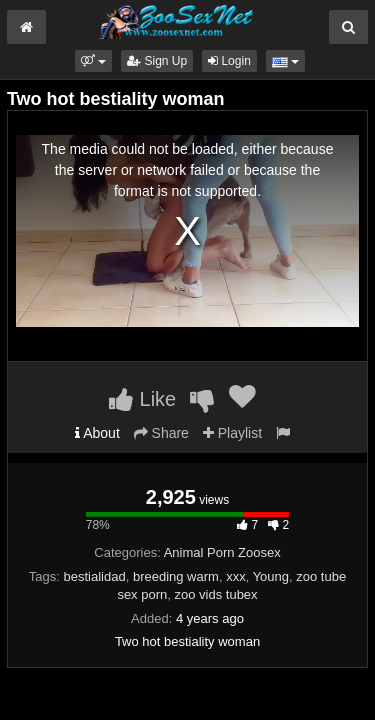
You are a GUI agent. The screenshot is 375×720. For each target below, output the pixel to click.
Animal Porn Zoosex (222, 552)
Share (161, 433)
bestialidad (95, 576)
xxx (236, 576)
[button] (93, 61)
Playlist (232, 433)
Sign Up (157, 61)
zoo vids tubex (216, 594)
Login (229, 61)
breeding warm (176, 576)
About (97, 433)
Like (142, 399)
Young (271, 576)
